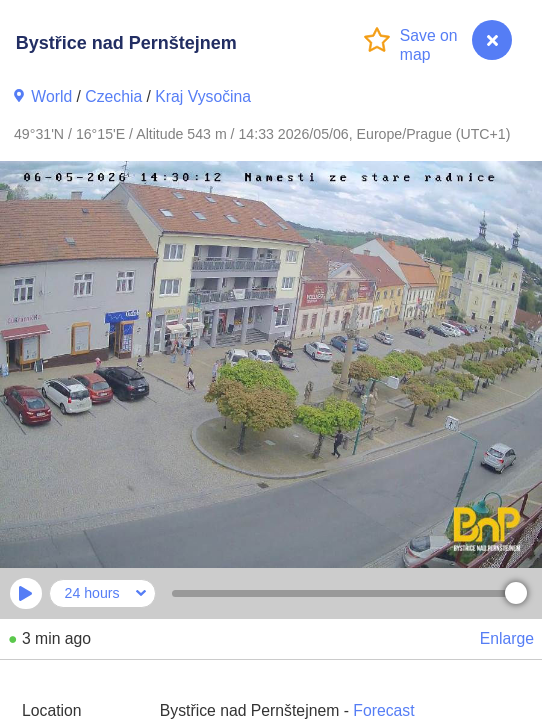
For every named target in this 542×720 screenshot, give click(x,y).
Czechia (113, 96)
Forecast (383, 710)
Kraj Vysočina (203, 96)
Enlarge (507, 638)
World (51, 96)
